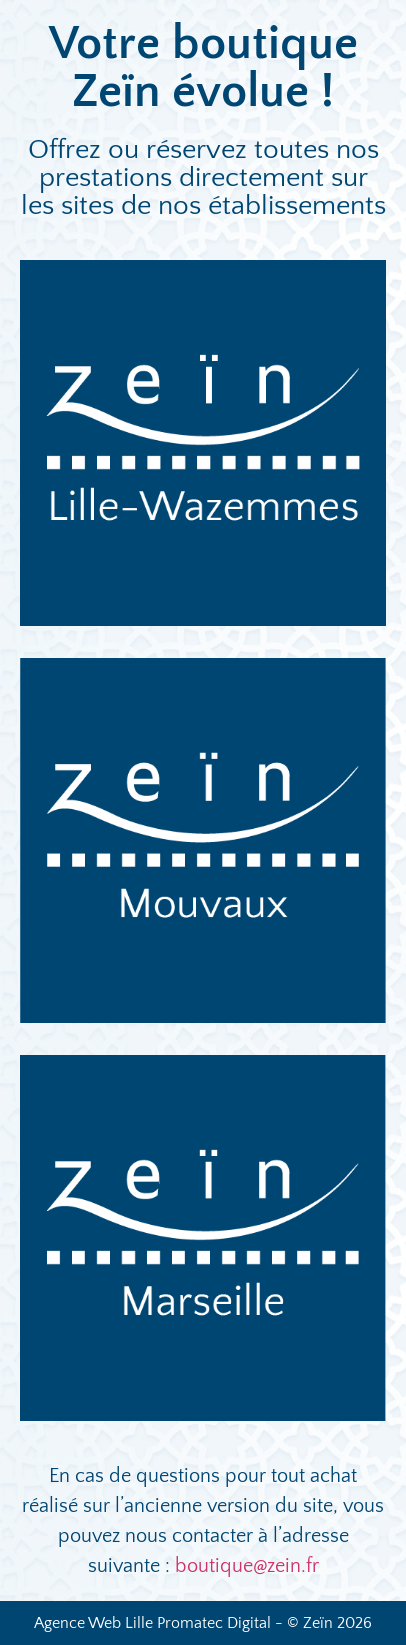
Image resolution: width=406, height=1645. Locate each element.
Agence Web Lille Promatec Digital (152, 1623)
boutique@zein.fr (247, 1566)
